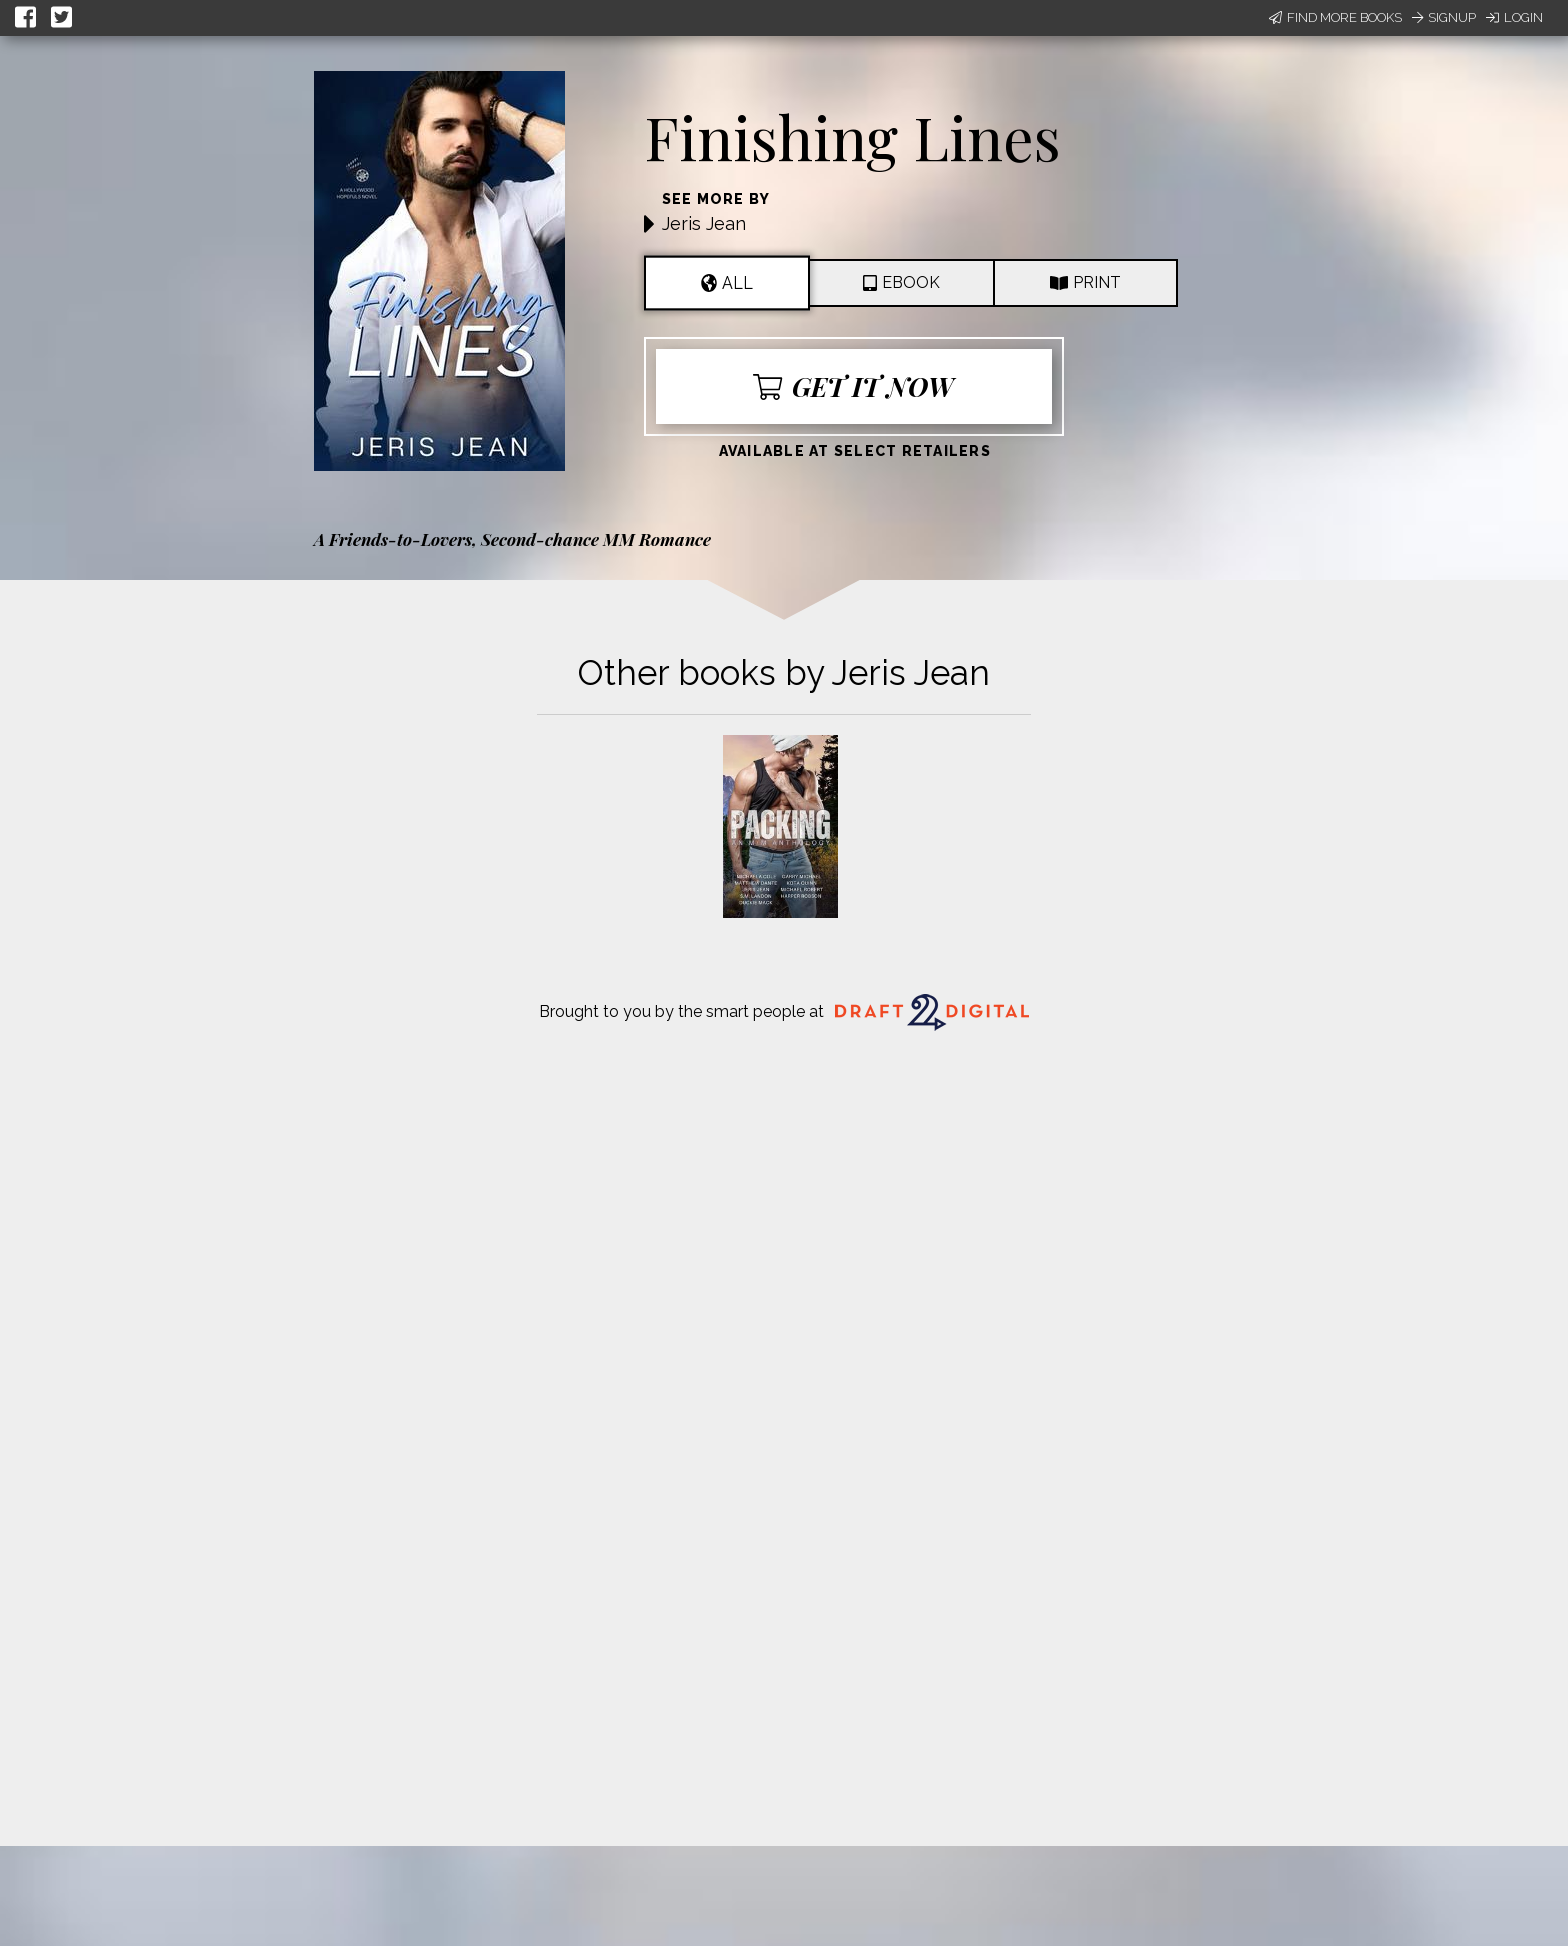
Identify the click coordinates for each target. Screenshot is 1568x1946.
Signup (1444, 17)
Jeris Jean (704, 223)
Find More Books (1335, 17)
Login (1514, 17)
